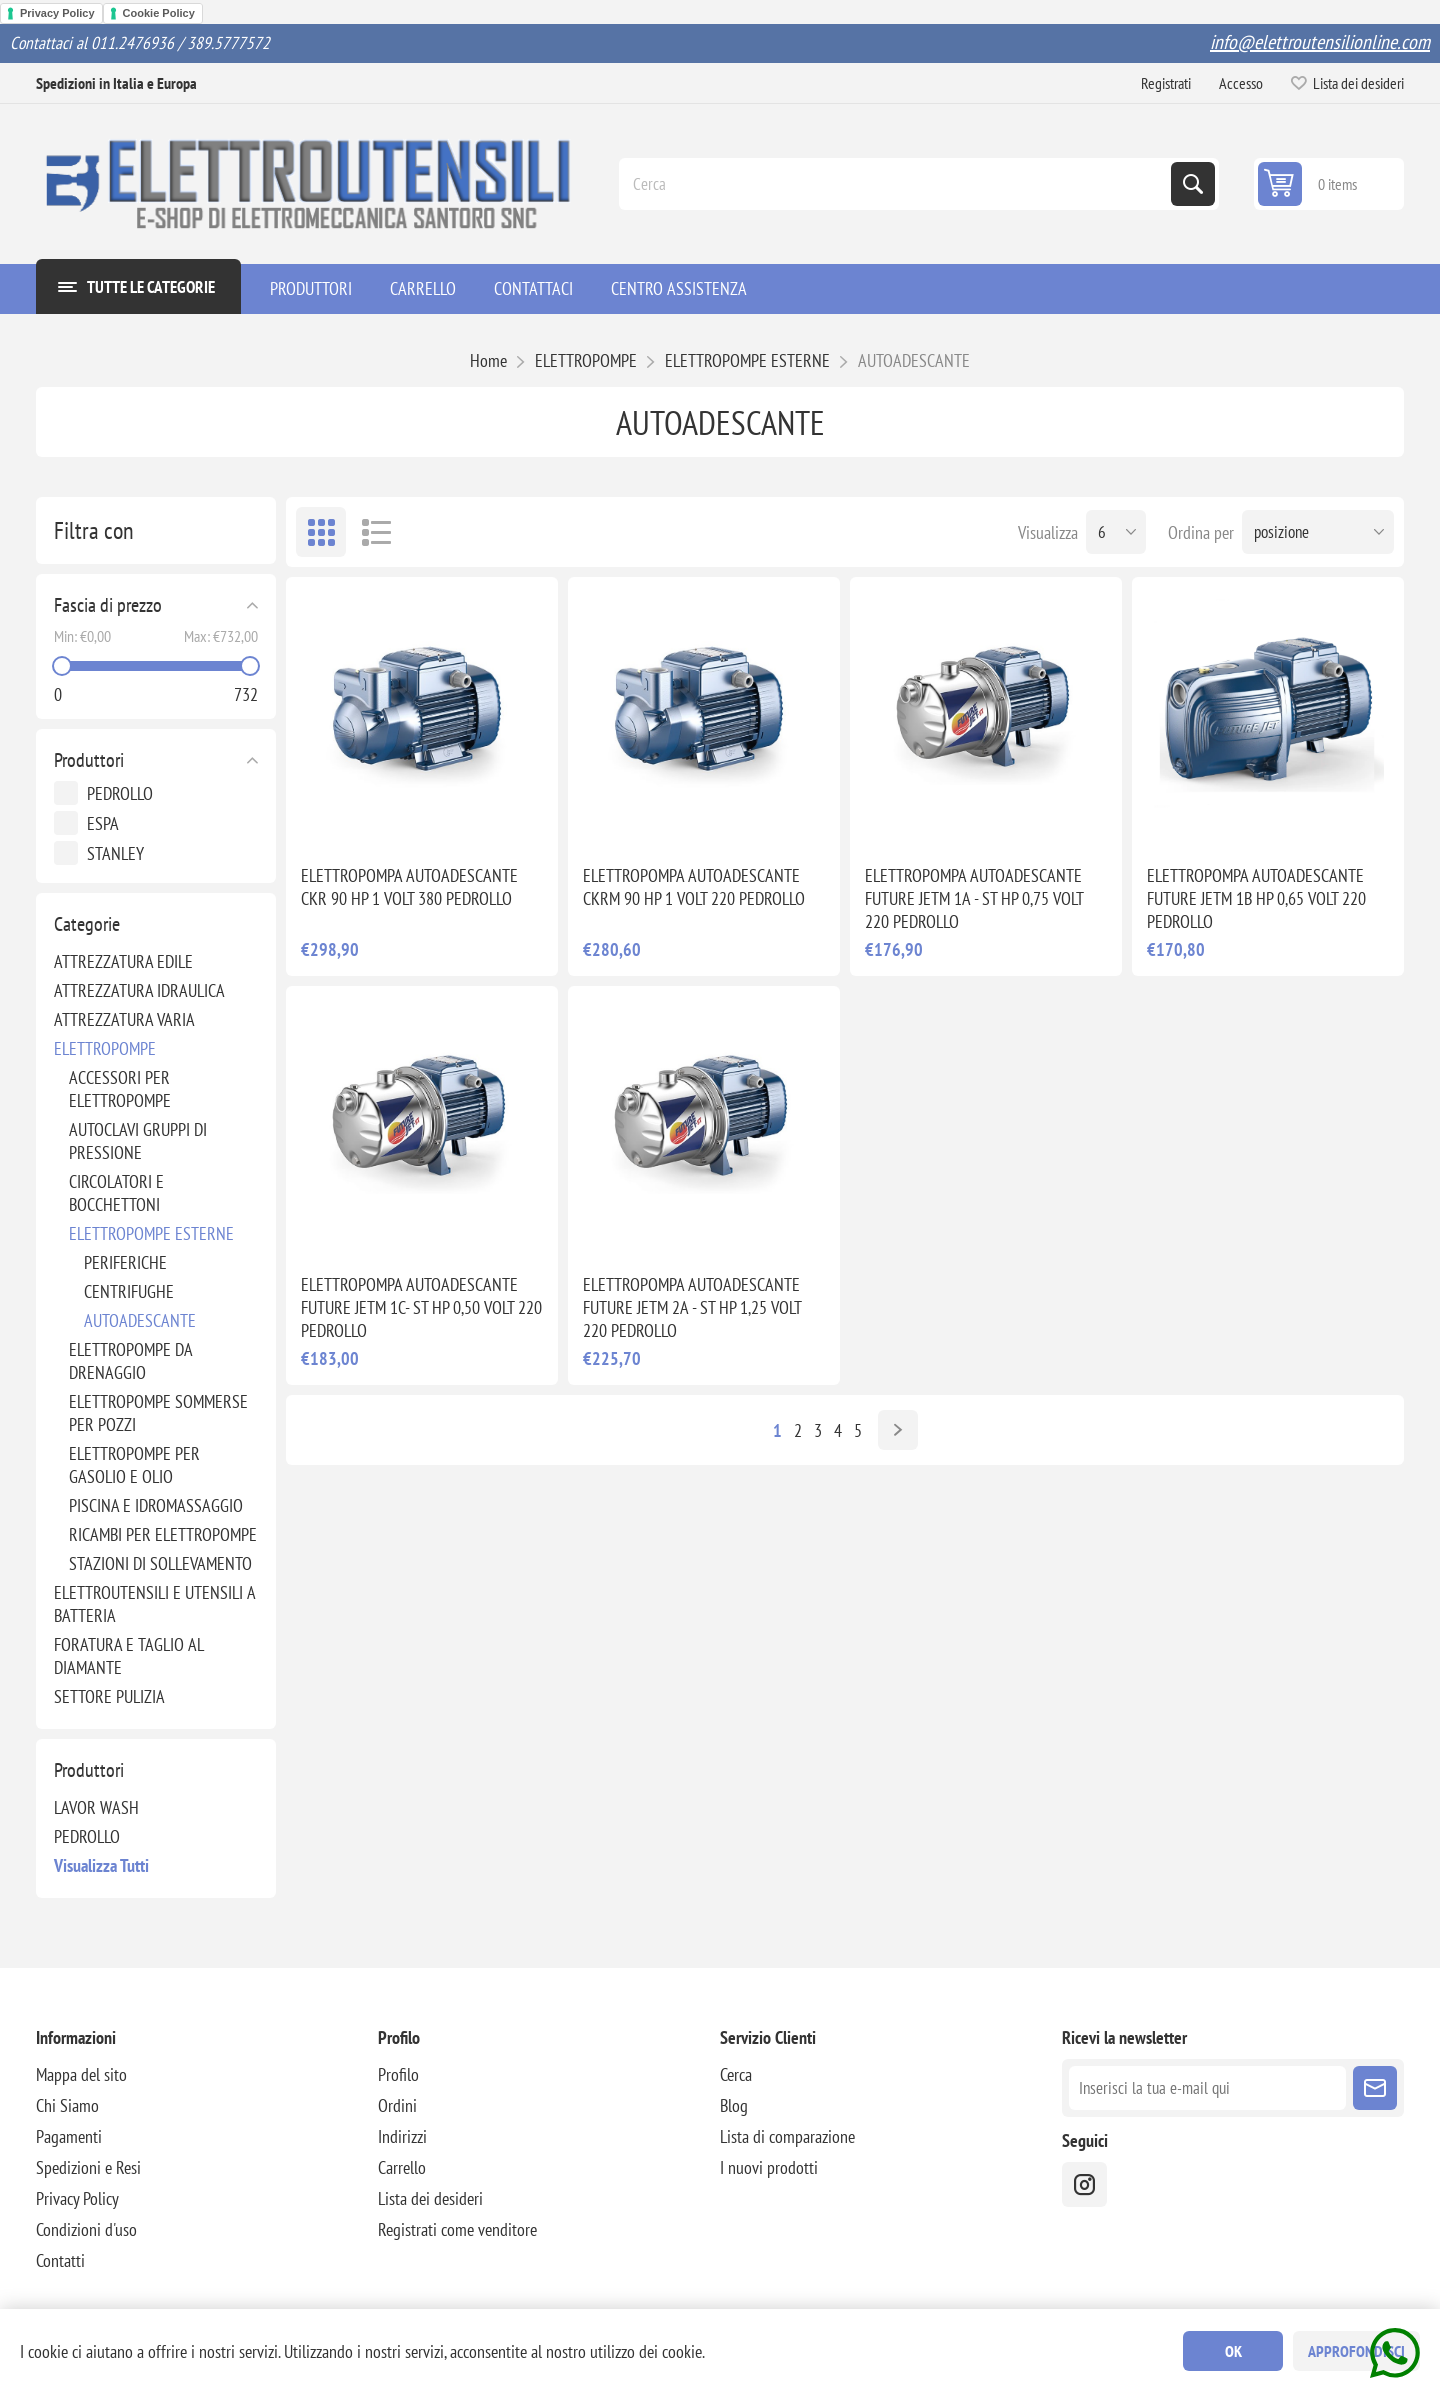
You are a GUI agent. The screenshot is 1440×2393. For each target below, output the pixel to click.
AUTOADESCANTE (140, 1320)
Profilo (398, 2074)
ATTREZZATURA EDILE (123, 961)
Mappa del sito (81, 2074)
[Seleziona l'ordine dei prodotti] (1318, 532)
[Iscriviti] (1207, 2088)
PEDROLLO (120, 793)
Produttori (89, 760)
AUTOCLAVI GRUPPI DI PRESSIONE (138, 1141)
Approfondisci (1356, 2351)
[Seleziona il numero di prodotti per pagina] (1116, 532)
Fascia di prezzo (108, 605)
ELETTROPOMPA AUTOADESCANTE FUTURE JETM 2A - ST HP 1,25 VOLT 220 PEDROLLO (692, 1307)
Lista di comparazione (787, 2136)
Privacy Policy (57, 13)
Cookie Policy (159, 13)
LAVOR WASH (96, 1807)
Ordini (397, 2105)
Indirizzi (402, 2136)
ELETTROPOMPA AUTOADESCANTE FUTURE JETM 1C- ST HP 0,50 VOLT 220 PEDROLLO (421, 1307)
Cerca (1193, 184)
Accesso (1241, 83)
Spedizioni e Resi (88, 2167)
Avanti (898, 1430)
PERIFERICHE (125, 1262)
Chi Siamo (67, 2105)
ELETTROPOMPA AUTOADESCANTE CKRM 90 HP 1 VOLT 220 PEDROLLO (694, 887)
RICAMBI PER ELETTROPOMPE (163, 1534)
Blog (734, 2105)
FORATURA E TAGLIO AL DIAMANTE (128, 1656)
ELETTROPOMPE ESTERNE (151, 1233)
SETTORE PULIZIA (109, 1696)
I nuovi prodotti (769, 2167)
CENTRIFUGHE (129, 1291)
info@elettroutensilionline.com (1320, 42)
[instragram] (1084, 2184)
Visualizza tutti (101, 1865)
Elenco (376, 532)
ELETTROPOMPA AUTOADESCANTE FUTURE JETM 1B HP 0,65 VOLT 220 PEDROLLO (1256, 898)
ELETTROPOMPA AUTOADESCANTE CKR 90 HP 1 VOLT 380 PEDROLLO (409, 887)
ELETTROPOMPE (105, 1048)
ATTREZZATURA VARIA (124, 1019)
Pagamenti (69, 2136)
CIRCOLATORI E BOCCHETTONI (116, 1193)
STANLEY (115, 853)
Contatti (60, 2260)
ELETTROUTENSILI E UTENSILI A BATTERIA (154, 1604)
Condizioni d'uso (86, 2229)
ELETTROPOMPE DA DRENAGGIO (130, 1361)
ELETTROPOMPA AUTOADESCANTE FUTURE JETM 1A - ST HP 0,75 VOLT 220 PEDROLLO (974, 898)
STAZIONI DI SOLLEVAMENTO (160, 1563)
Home (488, 360)
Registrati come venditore (457, 2229)
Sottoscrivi (1375, 2088)
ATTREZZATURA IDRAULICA (139, 990)
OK (1233, 2351)
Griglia (321, 532)
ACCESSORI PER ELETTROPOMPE (120, 1089)
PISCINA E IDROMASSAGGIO (156, 1505)
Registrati (1166, 83)
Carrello (402, 2167)
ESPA (103, 823)
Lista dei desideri (430, 2198)
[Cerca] (897, 184)
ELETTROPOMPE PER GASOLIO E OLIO (134, 1465)
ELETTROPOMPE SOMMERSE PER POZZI (158, 1413)
